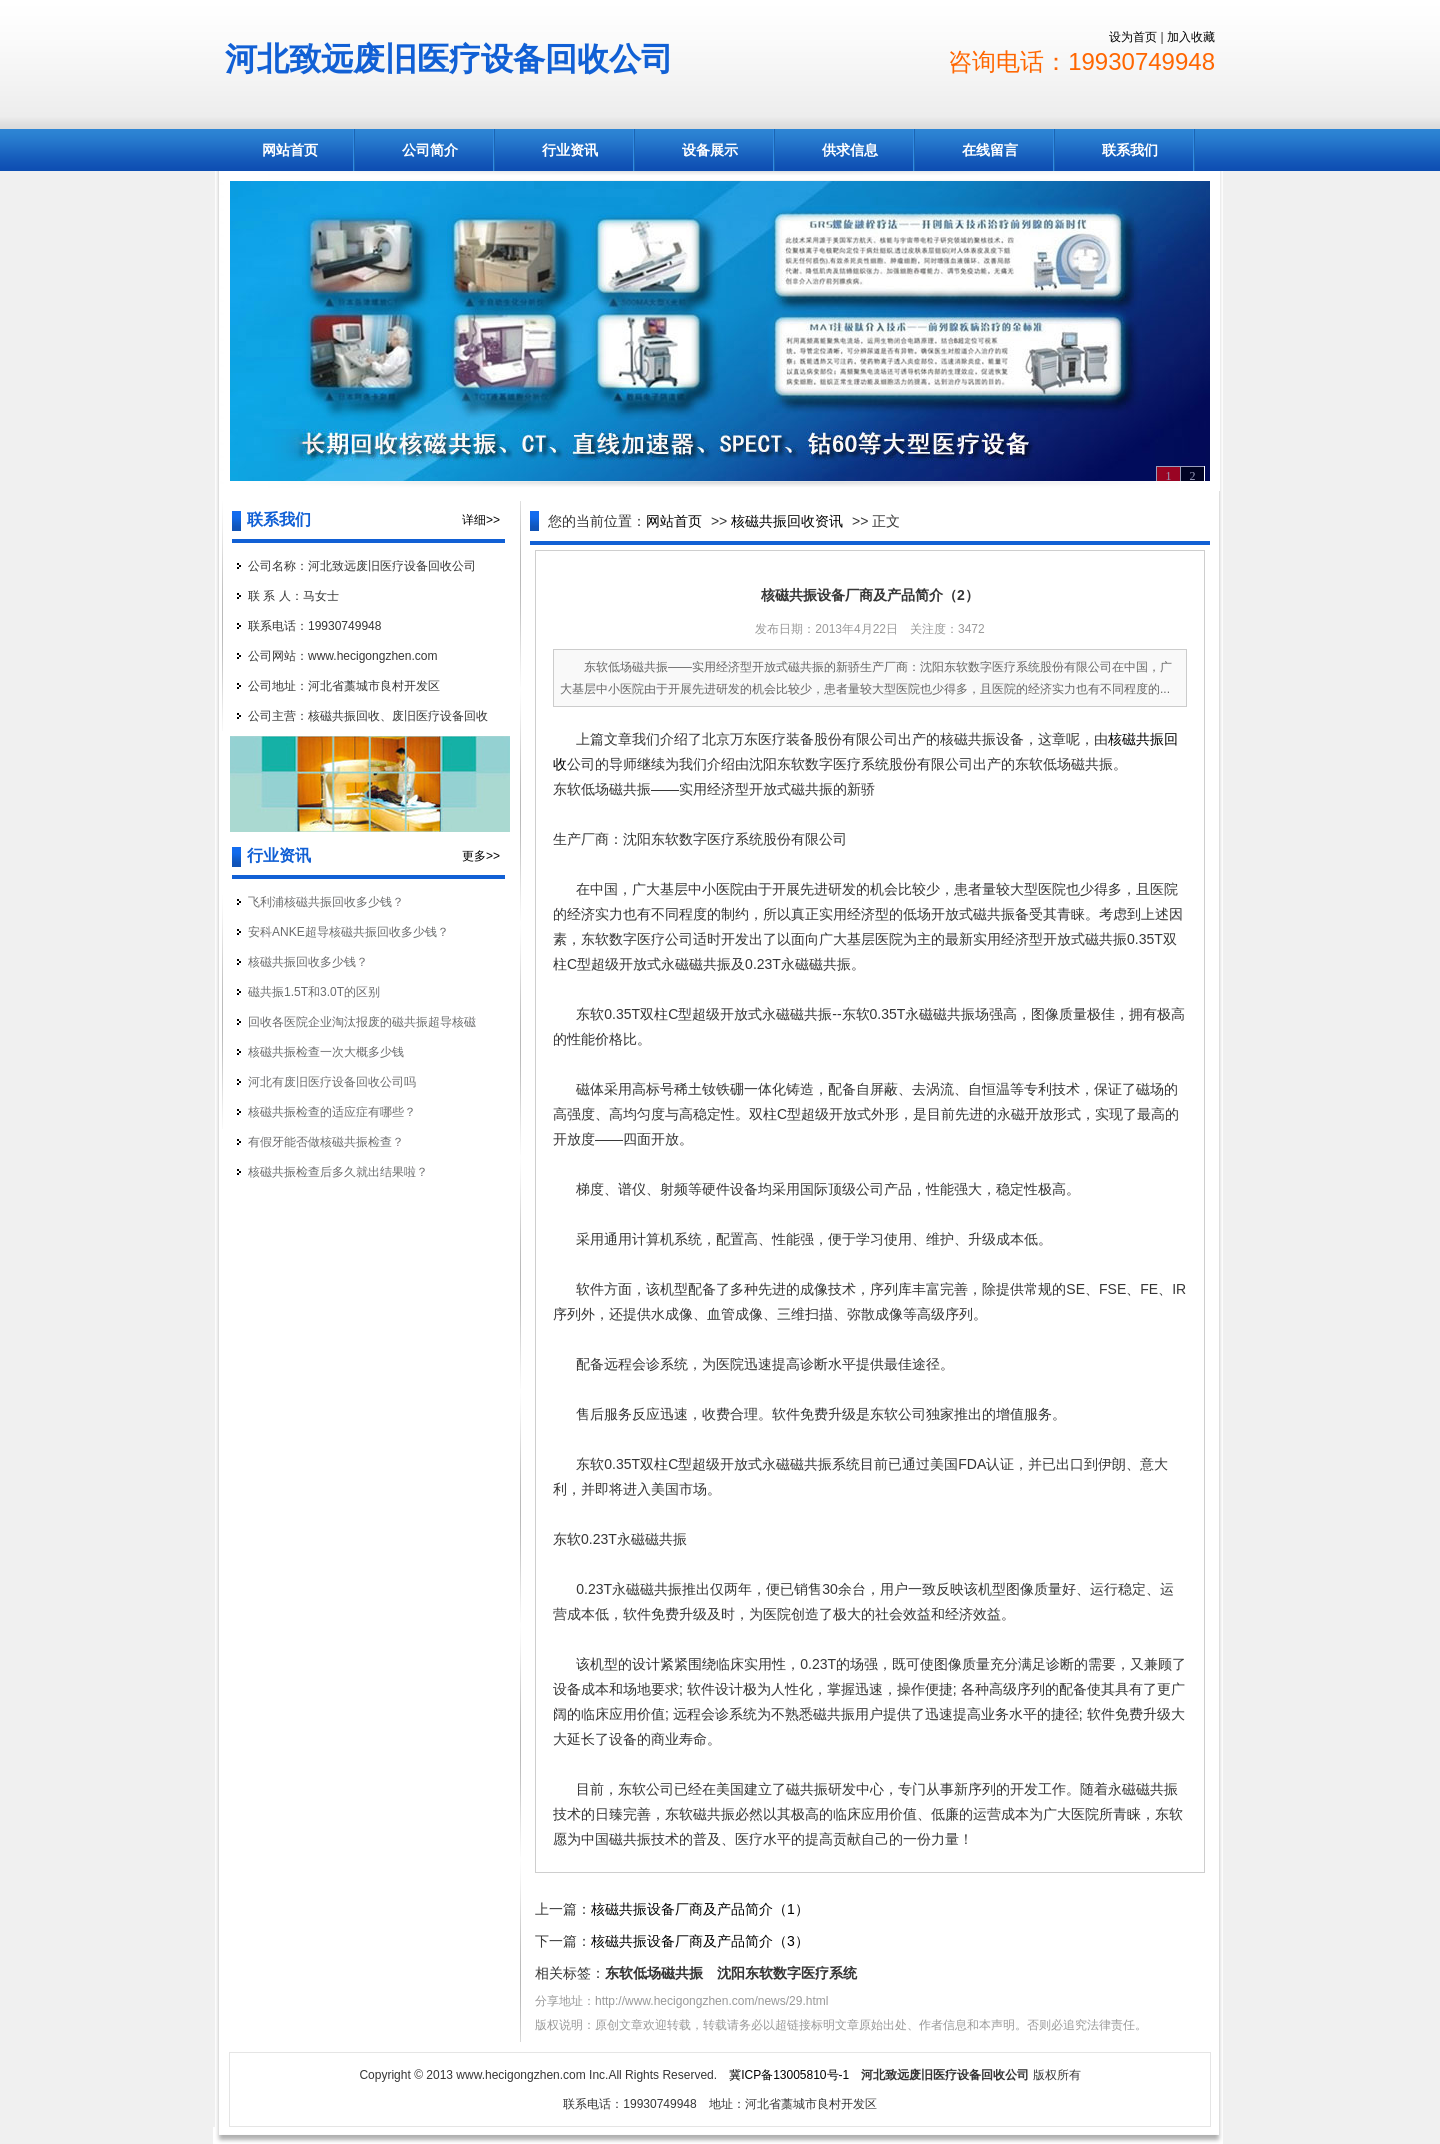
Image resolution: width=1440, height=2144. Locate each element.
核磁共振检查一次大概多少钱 (326, 1052)
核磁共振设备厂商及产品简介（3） (700, 1941)
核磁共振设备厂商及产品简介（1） (700, 1909)
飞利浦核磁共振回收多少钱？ (326, 902)
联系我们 (1130, 150)
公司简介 (430, 150)
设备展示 (710, 150)
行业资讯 (570, 150)
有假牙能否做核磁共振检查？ (326, 1142)
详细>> (481, 520)
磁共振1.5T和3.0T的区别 (314, 992)
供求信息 (850, 150)
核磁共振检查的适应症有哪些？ (332, 1112)
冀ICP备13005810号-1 (789, 2075)
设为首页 (1133, 37)
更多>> (481, 856)
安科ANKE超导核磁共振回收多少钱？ (348, 932)
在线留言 (990, 150)
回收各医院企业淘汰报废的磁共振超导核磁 (362, 1022)
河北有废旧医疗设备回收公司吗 (332, 1082)
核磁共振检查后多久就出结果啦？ (338, 1172)
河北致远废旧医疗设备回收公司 (449, 59)
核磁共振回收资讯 (787, 521)
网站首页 (290, 150)
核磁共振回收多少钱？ (308, 962)
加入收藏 (1191, 37)
